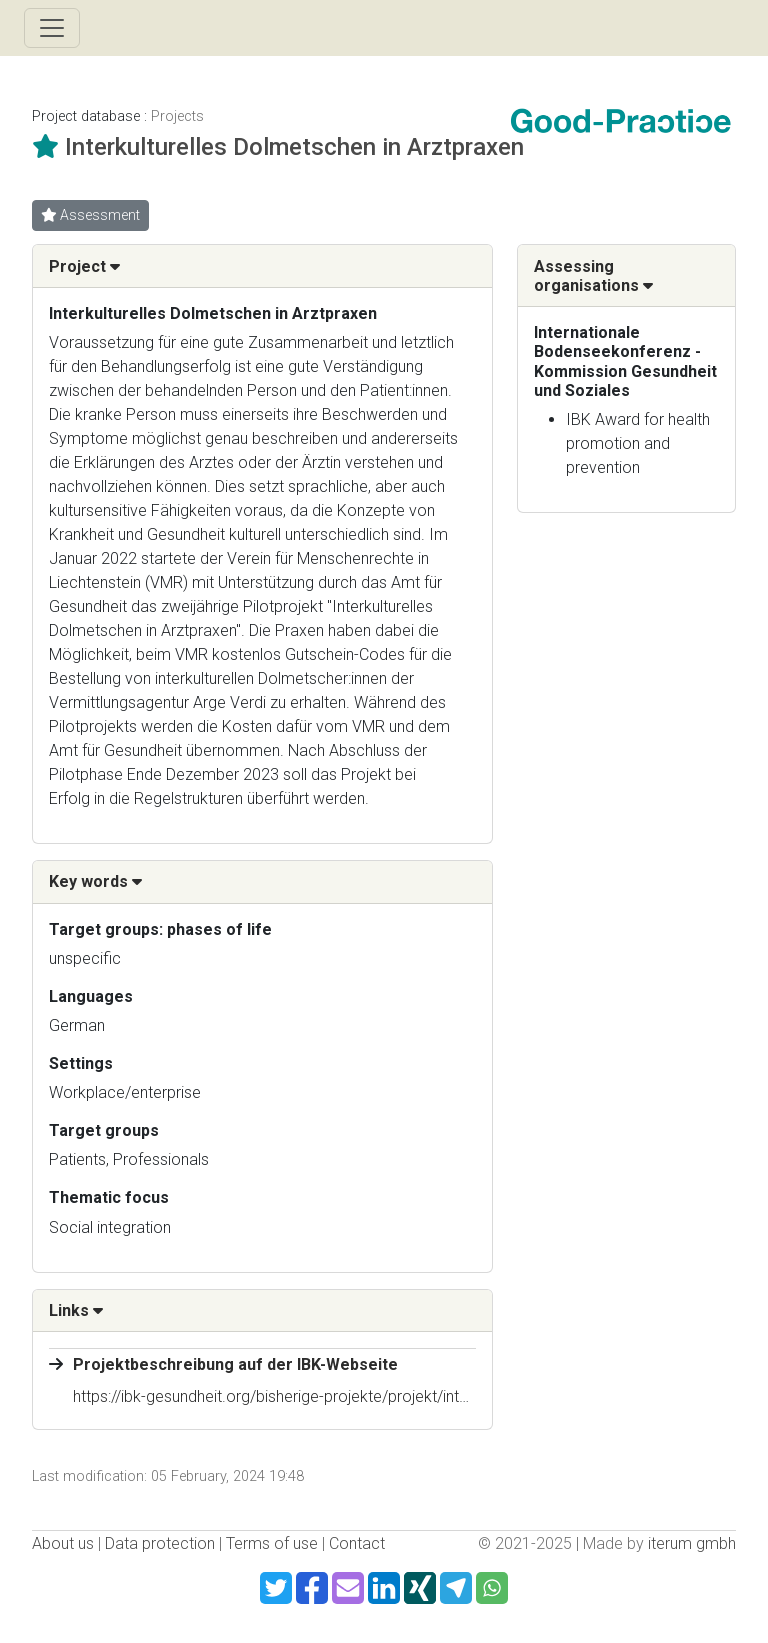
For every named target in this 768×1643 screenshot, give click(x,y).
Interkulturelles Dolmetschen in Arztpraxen (294, 147)
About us (63, 1543)
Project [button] (84, 266)
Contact (357, 1543)
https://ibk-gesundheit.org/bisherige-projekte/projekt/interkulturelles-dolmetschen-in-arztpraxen (404, 1396)
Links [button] (76, 1310)
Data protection (160, 1543)
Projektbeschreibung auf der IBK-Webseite (235, 1364)
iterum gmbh (692, 1543)
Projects (177, 116)
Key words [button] (95, 881)
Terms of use (272, 1543)
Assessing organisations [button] (593, 276)
